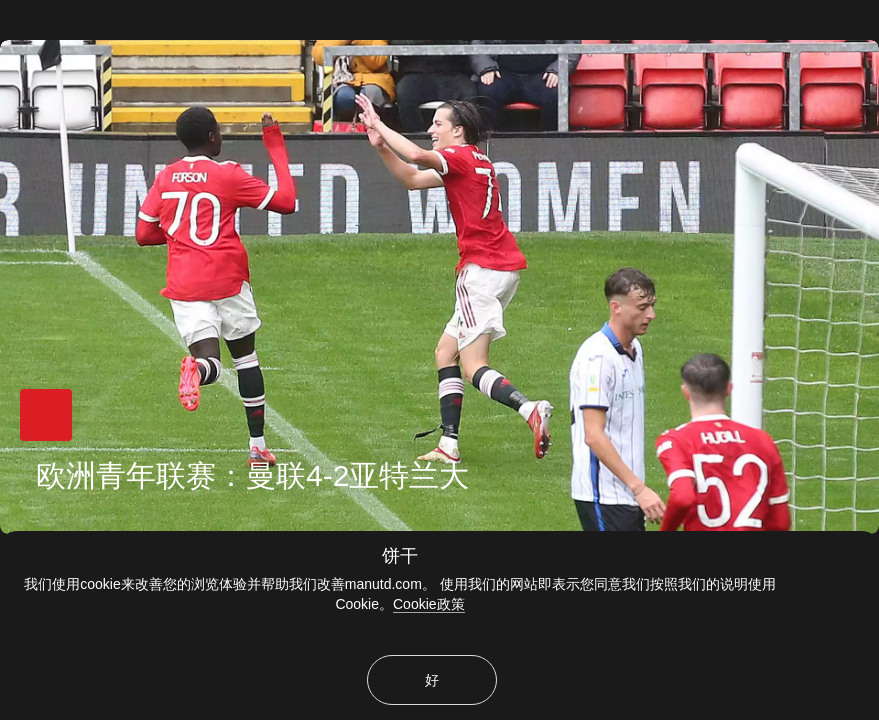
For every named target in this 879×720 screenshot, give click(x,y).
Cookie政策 (429, 604)
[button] (46, 415)
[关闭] (867, 12)
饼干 (400, 556)
